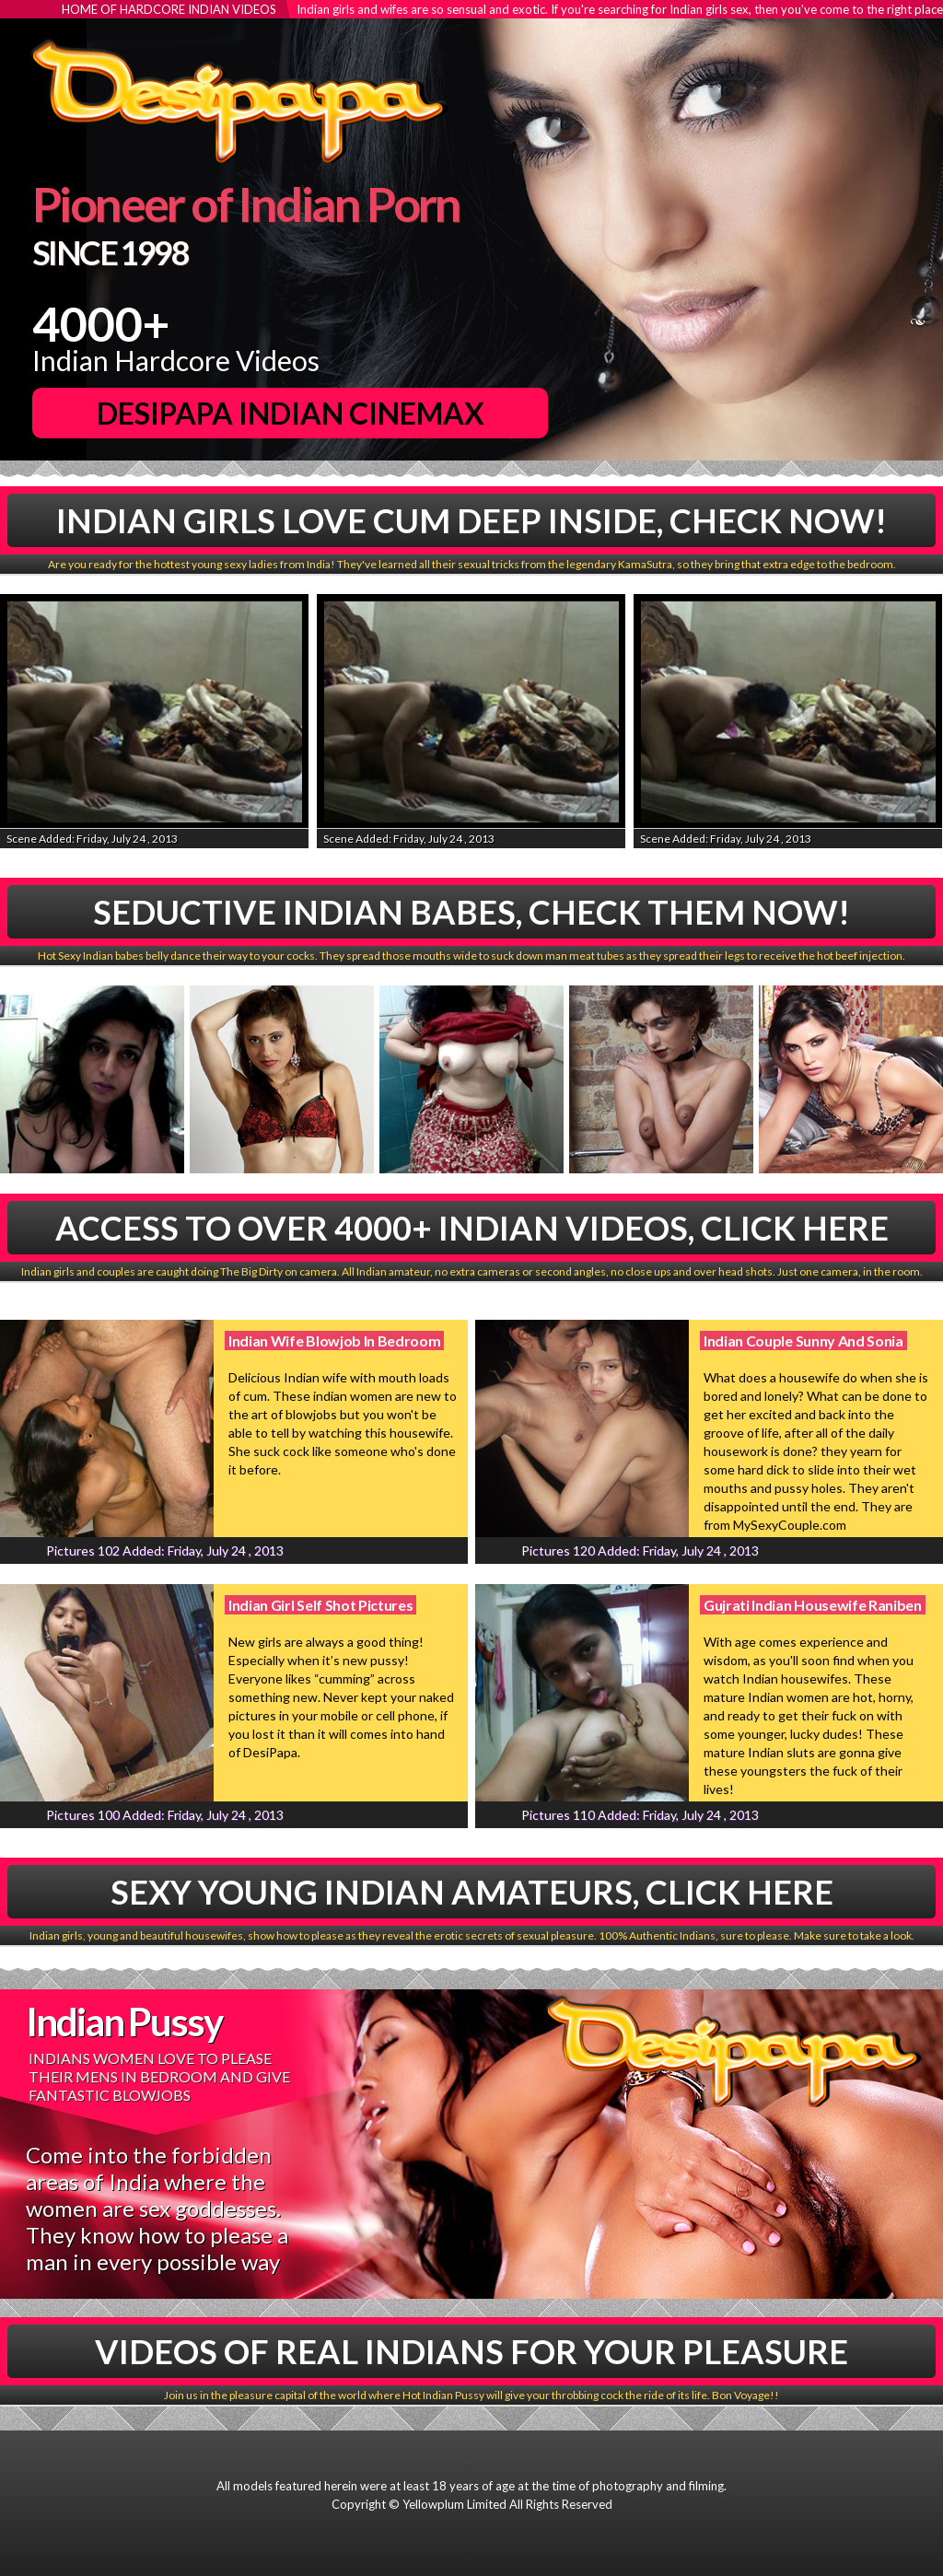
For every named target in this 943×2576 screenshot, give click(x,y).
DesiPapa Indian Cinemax (290, 413)
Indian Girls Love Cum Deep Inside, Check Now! (471, 520)
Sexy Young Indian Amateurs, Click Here (472, 1891)
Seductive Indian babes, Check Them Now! (471, 912)
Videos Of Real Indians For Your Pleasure (471, 2351)
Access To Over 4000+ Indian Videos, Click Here (472, 1227)
